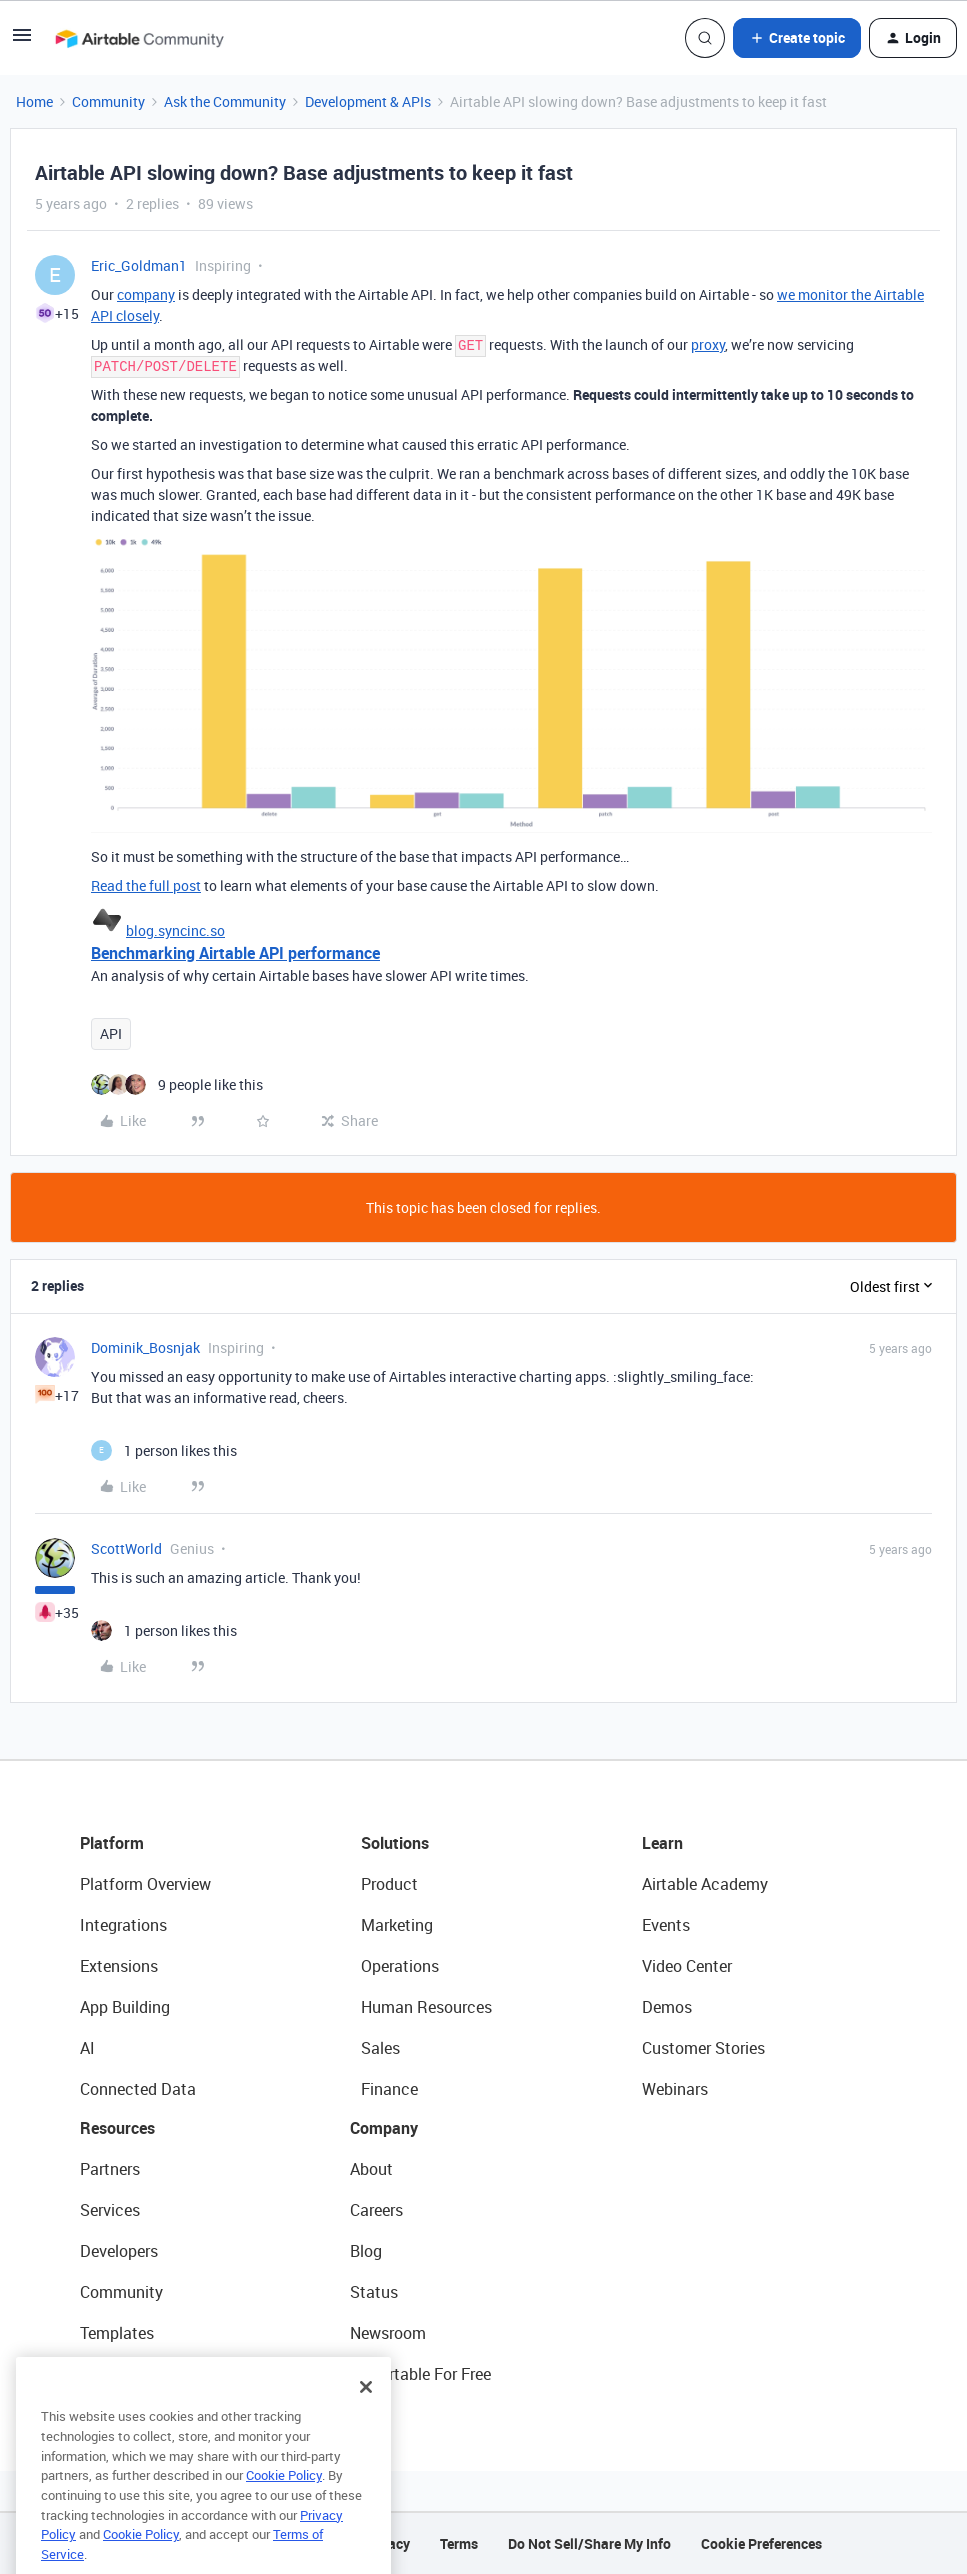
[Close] (366, 2420)
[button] (22, 41)
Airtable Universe (140, 2374)
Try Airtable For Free (420, 2374)
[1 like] (164, 1450)
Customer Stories (703, 2048)
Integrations (123, 1925)
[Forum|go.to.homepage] (139, 38)
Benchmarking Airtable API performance (235, 953)
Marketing (397, 1925)
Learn (662, 1843)
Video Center (687, 1966)
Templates (117, 2333)
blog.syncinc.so (175, 930)
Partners (110, 2169)
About (371, 2169)
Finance (389, 2089)
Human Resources (426, 2007)
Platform (112, 1843)
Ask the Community (225, 101)
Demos (667, 2007)
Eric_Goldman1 (139, 265)
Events (666, 1925)
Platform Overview (145, 1884)
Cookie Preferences (761, 2543)
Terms (459, 2543)
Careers (376, 2210)
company (146, 294)
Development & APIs (368, 101)
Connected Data (138, 2089)
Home (34, 101)
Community (108, 101)
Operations (400, 1966)
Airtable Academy (705, 1884)
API (111, 1033)
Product (389, 1884)
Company (384, 2128)
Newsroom (388, 2333)
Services (110, 2210)
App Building (125, 2007)
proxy (708, 344)
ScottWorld (126, 1548)
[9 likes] (177, 1084)
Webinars (675, 2089)
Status (374, 2292)
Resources (117, 2128)
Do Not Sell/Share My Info (589, 2543)
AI (87, 2048)
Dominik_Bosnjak (145, 1347)
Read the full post (146, 885)
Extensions (119, 1966)
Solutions (395, 1843)
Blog (366, 2251)
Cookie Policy (284, 2508)
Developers (119, 2251)
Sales (380, 2048)
